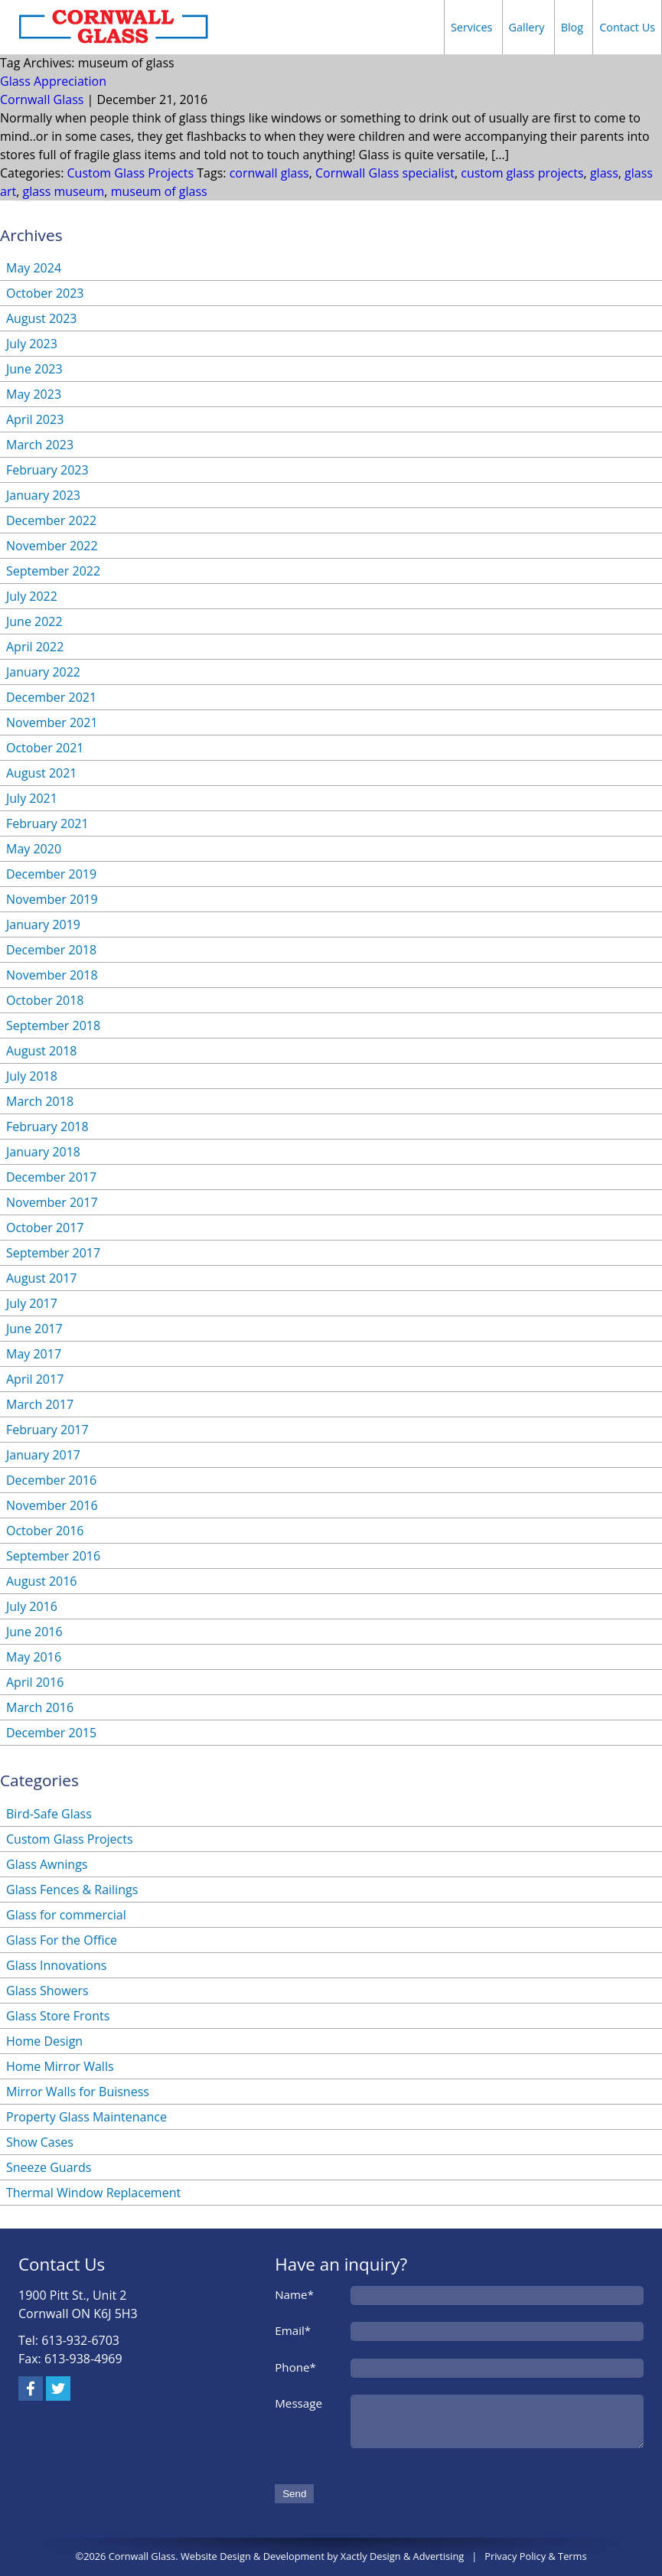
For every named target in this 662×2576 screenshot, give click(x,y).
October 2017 (45, 1227)
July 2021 (31, 798)
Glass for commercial (66, 1914)
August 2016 (41, 1581)
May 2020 (33, 848)
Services (472, 27)
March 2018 (39, 1101)
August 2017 (41, 1278)
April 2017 (35, 1379)
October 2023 (45, 293)
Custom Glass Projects (130, 173)
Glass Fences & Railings (72, 1889)
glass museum (63, 191)
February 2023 (47, 469)
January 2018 (43, 1151)
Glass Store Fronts (57, 2015)
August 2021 (41, 773)
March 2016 (39, 1707)
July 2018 (31, 1076)
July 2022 (31, 596)
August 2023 (41, 318)
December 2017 (51, 1177)
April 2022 (35, 646)
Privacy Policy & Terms (535, 2556)
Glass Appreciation (53, 81)
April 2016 (35, 1682)
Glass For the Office (61, 1940)
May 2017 (33, 1353)
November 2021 (52, 722)
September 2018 (53, 1025)
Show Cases (39, 2142)
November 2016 (52, 1505)
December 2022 (51, 520)
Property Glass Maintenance (86, 2116)
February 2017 (47, 1429)
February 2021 (47, 823)
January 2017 (43, 1454)
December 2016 (51, 1480)
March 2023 (39, 444)
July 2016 (31, 1606)
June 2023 (34, 368)
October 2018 (45, 1000)
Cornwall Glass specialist (385, 173)
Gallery (527, 27)
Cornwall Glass (41, 99)
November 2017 (52, 1202)
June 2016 (34, 1631)
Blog (572, 27)
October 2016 (45, 1530)
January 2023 (43, 495)
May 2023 (33, 394)
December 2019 (51, 874)
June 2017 (34, 1328)
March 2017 (39, 1404)
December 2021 (51, 697)
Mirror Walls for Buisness (77, 2091)
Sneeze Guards (48, 2167)
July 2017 (31, 1303)
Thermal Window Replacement (93, 2192)
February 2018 (47, 1126)
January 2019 (43, 924)
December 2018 (51, 949)
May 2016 (33, 1656)
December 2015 (51, 1732)
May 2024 (33, 267)
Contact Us (627, 27)
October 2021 (45, 747)
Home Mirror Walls (60, 2066)
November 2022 (52, 545)
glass (604, 173)
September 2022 (53, 570)
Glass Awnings (46, 1864)
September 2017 (53, 1252)
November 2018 (52, 975)
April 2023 (35, 419)
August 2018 (41, 1050)
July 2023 (31, 343)
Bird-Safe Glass (49, 1813)
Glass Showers (47, 1990)
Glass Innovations (56, 1965)
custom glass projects (522, 173)
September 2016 (53, 1555)
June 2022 (34, 621)
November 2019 (52, 899)
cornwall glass (269, 173)
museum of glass (159, 191)
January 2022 (43, 672)
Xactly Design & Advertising (402, 2556)
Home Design (44, 2041)
